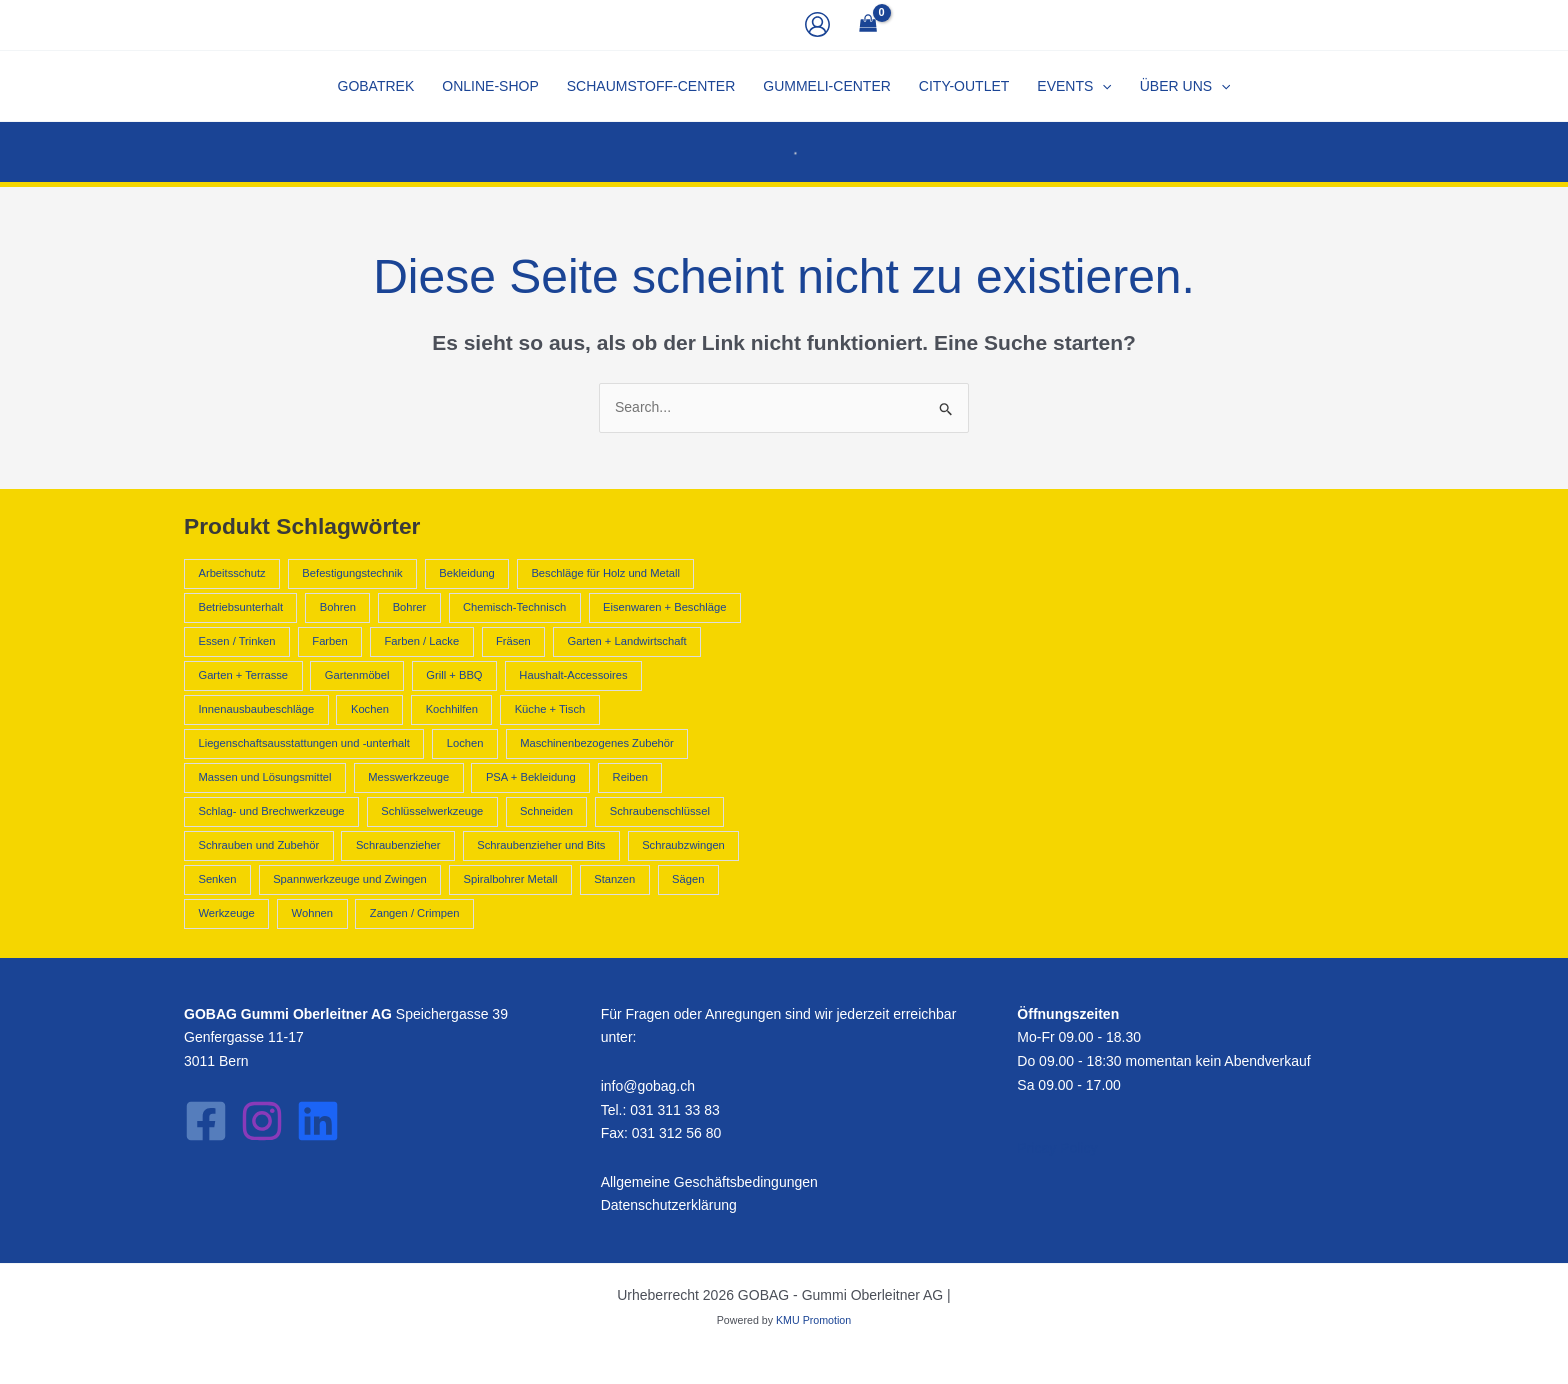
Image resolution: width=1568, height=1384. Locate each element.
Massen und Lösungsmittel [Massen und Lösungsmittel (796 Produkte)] (264, 777)
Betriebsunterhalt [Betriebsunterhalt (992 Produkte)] (240, 607)
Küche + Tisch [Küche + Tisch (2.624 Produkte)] (550, 709)
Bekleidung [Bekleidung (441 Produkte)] (466, 573)
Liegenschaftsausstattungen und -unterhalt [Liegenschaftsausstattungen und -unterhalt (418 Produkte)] (303, 743)
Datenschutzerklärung (669, 1205)
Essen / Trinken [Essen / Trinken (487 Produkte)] (236, 641)
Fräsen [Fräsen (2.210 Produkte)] (513, 641)
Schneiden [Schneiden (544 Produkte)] (546, 811)
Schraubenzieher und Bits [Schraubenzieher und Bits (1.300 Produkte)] (541, 845)
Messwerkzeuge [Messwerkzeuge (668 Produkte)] (408, 777)
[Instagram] (262, 1121)
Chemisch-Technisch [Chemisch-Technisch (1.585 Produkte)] (514, 607)
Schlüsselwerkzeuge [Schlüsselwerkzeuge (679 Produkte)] (432, 811)
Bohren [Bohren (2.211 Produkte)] (338, 607)
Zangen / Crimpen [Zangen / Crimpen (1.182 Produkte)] (415, 913)
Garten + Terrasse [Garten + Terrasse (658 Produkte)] (243, 675)
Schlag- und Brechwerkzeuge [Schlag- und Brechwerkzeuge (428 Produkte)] (271, 811)
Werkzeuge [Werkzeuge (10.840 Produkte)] (226, 913)
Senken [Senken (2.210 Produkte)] (217, 879)
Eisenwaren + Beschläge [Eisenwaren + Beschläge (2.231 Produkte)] (664, 607)
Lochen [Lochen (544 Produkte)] (465, 743)
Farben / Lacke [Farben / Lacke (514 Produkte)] (422, 641)
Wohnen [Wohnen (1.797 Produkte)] (312, 913)
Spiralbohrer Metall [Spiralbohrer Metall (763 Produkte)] (511, 879)
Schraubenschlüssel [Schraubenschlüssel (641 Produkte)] (660, 811)
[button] (1074, 86)
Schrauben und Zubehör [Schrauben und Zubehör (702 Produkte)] (258, 845)
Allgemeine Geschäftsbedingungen (709, 1182)
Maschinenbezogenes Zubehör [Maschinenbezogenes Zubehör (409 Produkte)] (597, 743)
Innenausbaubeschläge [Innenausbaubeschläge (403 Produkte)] (256, 709)
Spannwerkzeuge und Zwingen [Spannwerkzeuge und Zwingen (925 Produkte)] (350, 879)
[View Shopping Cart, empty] (867, 25)
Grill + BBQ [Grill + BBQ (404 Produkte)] (454, 675)
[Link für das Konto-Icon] (817, 24)
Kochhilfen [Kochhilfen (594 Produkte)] (452, 709)
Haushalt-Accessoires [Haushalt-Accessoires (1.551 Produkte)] (573, 675)
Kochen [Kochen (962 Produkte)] (370, 709)
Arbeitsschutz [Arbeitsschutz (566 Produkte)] (231, 573)
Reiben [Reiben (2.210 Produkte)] (630, 777)
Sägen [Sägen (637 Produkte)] (688, 879)
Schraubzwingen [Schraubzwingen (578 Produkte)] (683, 845)
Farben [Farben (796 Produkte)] (329, 641)
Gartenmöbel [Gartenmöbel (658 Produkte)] (357, 675)
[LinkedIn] (318, 1121)
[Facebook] (206, 1121)
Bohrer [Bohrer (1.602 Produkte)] (410, 607)
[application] (1102, 86)
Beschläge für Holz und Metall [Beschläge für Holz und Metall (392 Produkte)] (605, 573)
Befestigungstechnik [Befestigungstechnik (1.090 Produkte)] (352, 573)
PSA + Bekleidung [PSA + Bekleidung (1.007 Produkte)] (531, 777)
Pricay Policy (1057, 1148)
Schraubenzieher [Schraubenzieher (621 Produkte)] (398, 845)
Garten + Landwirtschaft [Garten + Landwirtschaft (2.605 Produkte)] (627, 641)
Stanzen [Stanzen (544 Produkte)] (614, 879)
